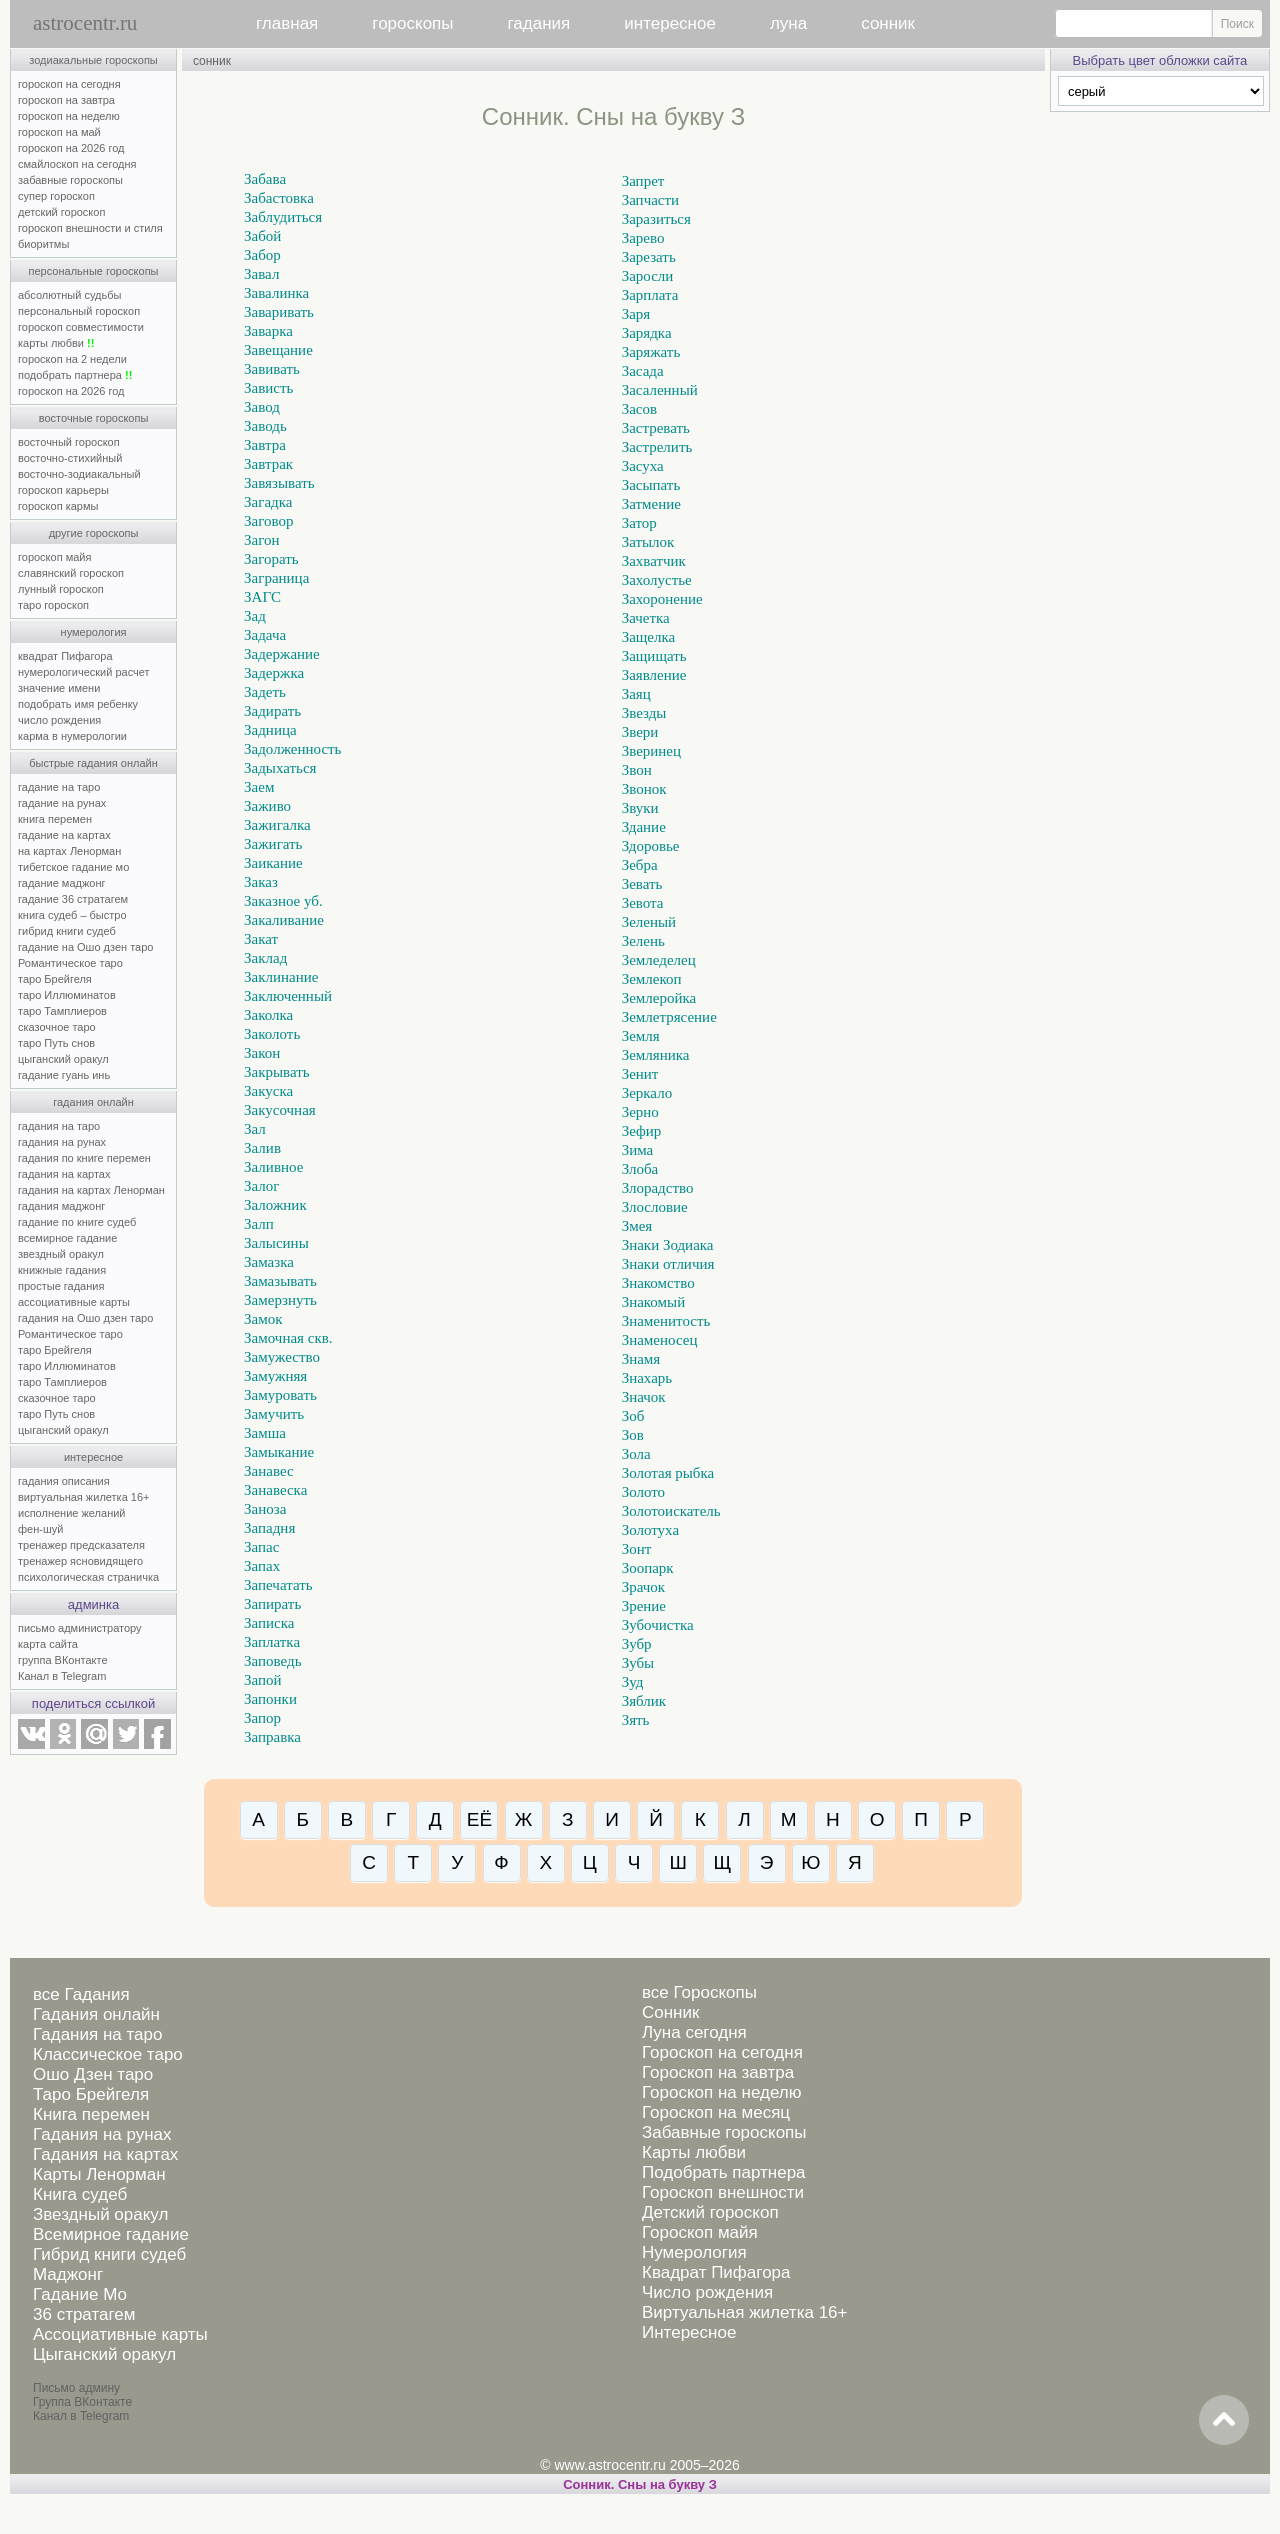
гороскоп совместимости (81, 327)
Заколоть (272, 1034)
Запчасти (650, 200)
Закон (262, 1053)
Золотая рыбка (668, 1473)
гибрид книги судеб (67, 931)
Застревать (656, 428)
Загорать (271, 559)
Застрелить (657, 447)
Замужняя (275, 1376)
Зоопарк (648, 1568)
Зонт (637, 1549)
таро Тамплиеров (62, 1011)
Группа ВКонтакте (82, 2402)
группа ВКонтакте (63, 1660)
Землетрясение (669, 1017)
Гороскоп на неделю (721, 2092)
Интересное (689, 2332)
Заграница (276, 578)
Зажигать (273, 844)
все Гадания (81, 1994)
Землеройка (659, 998)
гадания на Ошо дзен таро (85, 1318)
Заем (259, 787)
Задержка (274, 673)
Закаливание (284, 920)
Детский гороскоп (710, 2212)
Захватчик (654, 561)
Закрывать (277, 1072)
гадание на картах (64, 835)
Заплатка (272, 1642)
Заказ (261, 882)
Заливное (273, 1167)
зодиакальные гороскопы (93, 60)
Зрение (644, 1606)
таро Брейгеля (55, 979)
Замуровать (280, 1395)
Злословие (655, 1207)
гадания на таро (59, 1126)
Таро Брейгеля (91, 2094)
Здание (644, 827)
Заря (636, 314)
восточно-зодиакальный (79, 474)
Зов (633, 1435)
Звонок (644, 789)
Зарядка (647, 333)
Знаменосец (660, 1340)
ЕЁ (479, 1819)
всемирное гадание (67, 1238)
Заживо (267, 806)
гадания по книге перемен (84, 1158)
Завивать (272, 369)
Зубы (638, 1663)
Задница (270, 730)
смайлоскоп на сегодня (77, 164)
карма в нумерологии (72, 736)
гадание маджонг (61, 883)
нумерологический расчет (84, 672)
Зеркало (647, 1093)
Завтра (265, 445)
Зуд (633, 1682)
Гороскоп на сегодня (722, 2052)
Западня (269, 1528)
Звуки (640, 808)
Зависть (268, 388)
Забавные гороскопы (724, 2132)
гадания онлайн (93, 1102)
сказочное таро (57, 1027)
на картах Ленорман (69, 851)
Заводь (265, 426)
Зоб (633, 1416)
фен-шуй (40, 1529)
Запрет (643, 181)
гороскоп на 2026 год (71, 148)
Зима (638, 1150)
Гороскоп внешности (723, 2192)
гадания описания (64, 1481)
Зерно (640, 1112)
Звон (637, 770)
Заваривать (279, 312)
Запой (263, 1680)
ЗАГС (262, 597)
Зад (255, 616)
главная (287, 23)
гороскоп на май (59, 132)
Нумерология (694, 2252)
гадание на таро (59, 787)
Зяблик (644, 1701)
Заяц (636, 694)
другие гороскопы (94, 533)
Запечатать (278, 1585)
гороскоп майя (54, 557)
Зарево (643, 238)
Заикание (273, 863)
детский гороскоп (61, 212)
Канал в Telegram (62, 1676)
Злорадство (658, 1188)
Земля (641, 1036)
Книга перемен (91, 2114)
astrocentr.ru (85, 23)
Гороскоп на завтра (718, 2072)
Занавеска (275, 1490)
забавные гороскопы (70, 180)
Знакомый (654, 1302)
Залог (261, 1186)
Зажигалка (277, 825)
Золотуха (650, 1530)
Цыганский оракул (104, 2354)
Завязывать (279, 483)
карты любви (56, 343)
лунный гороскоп (61, 589)
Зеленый (649, 922)
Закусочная (280, 1110)
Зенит (640, 1074)
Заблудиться (283, 217)
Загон (261, 540)
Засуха (643, 466)
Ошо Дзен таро (93, 2074)
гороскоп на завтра (66, 100)
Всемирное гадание (111, 2234)
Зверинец (651, 751)
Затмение (651, 504)
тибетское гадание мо (73, 867)
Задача (265, 635)
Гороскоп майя (700, 2232)
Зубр (637, 1644)
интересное (670, 23)
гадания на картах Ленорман (94, 1190)
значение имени (59, 688)
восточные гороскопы (94, 418)
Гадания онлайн (96, 2014)
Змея (637, 1226)
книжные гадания (62, 1270)
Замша (265, 1433)
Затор (639, 523)
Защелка (649, 637)
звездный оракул (61, 1254)
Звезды (644, 713)
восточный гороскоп (69, 442)
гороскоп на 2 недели (72, 359)
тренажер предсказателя (81, 1545)
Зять (636, 1720)
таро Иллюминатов (67, 995)
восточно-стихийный (70, 458)
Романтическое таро (70, 963)
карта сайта (48, 1644)
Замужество (282, 1357)
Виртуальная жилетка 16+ (745, 2312)
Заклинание (281, 977)
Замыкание (279, 1452)
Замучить (274, 1414)
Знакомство (658, 1283)
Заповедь (272, 1661)
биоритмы (43, 244)
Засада (643, 371)
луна (788, 23)
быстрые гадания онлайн (93, 763)
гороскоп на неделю (69, 116)
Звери (640, 732)
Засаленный (660, 390)
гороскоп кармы (58, 506)
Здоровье (651, 846)
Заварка (268, 331)
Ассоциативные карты (120, 2334)
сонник (888, 23)
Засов (639, 409)
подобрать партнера (75, 375)
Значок (644, 1397)
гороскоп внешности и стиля (90, 228)
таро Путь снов (56, 1043)
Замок (263, 1319)
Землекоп (652, 979)
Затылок (648, 542)
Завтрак (268, 464)
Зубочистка (658, 1625)
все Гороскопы (699, 1992)
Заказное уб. (283, 901)
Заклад (265, 958)
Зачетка (646, 618)
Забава (265, 179)
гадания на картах (64, 1174)
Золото (643, 1492)
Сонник (670, 2012)
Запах (262, 1566)
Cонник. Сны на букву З (640, 2484)
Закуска (268, 1091)
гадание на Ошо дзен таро (85, 947)
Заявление (654, 675)
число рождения (59, 720)
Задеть (265, 692)
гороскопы (412, 23)
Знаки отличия (668, 1264)
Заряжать (651, 352)
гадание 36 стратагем (73, 899)
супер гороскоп (56, 196)
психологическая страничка (88, 1577)
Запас (261, 1547)
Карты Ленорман (99, 2174)
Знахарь (647, 1378)
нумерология (94, 632)
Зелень (643, 941)
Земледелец (659, 960)
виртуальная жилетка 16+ (83, 1497)
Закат (261, 939)
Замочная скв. (288, 1338)
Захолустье (657, 580)
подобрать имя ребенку (78, 704)
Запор (262, 1718)
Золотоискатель (671, 1511)
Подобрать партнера (724, 2172)
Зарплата (650, 295)
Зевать (642, 884)
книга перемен (55, 819)
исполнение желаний (72, 1513)
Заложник (275, 1205)
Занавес (269, 1471)
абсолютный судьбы (69, 295)
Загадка (268, 502)
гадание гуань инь (64, 1075)
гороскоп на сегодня (69, 84)
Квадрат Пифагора (716, 2272)
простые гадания (61, 1286)
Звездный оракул (100, 2214)
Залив (262, 1148)
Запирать (272, 1604)
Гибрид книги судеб (109, 2254)
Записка (269, 1623)
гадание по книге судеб (77, 1222)
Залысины (276, 1243)
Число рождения (707, 2292)
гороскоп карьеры (63, 490)
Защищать (654, 656)
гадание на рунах (62, 803)
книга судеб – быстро (72, 915)
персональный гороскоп (79, 311)
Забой (262, 236)
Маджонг (68, 2274)
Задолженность (292, 749)
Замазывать (280, 1281)
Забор (262, 255)
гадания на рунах (62, 1142)
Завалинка (276, 293)
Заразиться (656, 219)
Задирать (272, 711)
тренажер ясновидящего (80, 1561)
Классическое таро (108, 2054)
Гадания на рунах (102, 2134)
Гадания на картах (105, 2154)
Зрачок (643, 1587)
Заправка (272, 1737)
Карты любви (694, 2152)
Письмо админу (76, 2388)
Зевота (643, 903)
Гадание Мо (80, 2294)
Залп (259, 1224)
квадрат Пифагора (65, 656)
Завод (262, 407)
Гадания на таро (97, 2034)
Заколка (268, 1015)
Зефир (642, 1131)
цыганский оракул (63, 1059)
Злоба (640, 1169)
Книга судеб (80, 2194)
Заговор (268, 521)
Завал (261, 274)
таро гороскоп (53, 605)
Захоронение (662, 599)
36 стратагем (84, 2314)
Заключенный (288, 996)
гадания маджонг (61, 1206)
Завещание (278, 350)
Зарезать (649, 257)
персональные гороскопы (94, 271)
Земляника (656, 1055)
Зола (636, 1454)
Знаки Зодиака (668, 1245)
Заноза (265, 1509)
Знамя (641, 1359)
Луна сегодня (694, 2032)
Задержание (282, 654)
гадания (539, 23)
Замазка (269, 1262)
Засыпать (651, 485)
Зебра (640, 865)
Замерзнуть (280, 1300)
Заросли (648, 276)
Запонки (270, 1699)
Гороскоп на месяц (716, 2112)
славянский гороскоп (71, 573)
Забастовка (279, 198)
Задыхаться (280, 768)
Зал (255, 1129)
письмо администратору (80, 1628)
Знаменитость (666, 1321)
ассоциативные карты (74, 1302)
